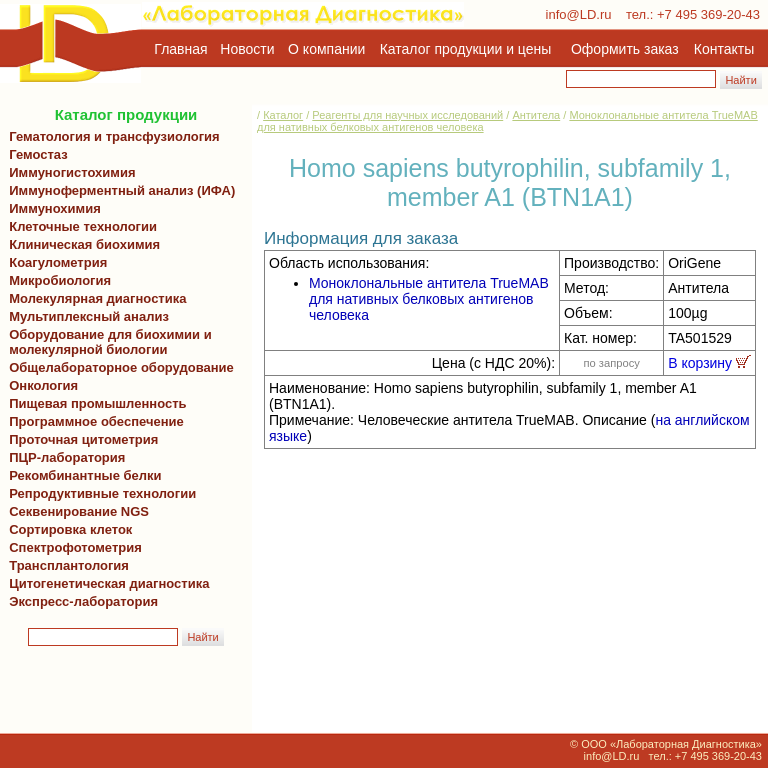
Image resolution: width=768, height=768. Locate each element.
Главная (180, 49)
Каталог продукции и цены (465, 49)
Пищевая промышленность (98, 403)
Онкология (43, 385)
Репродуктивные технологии (99, 493)
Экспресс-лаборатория (83, 601)
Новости (247, 49)
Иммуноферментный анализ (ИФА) (118, 190)
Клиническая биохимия (81, 244)
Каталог (283, 115)
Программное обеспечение (96, 421)
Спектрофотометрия (75, 547)
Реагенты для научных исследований (407, 115)
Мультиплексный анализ (89, 316)
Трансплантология (65, 565)
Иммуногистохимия (69, 172)
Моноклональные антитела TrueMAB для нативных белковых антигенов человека (429, 299)
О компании (324, 49)
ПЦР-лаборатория (63, 457)
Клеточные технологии (79, 226)
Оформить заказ (625, 49)
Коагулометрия (58, 262)
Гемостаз (38, 154)
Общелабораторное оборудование (118, 367)
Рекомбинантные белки (82, 475)
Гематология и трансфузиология (111, 136)
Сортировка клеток (67, 529)
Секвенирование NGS (75, 511)
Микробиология (60, 280)
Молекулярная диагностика (94, 298)
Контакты (724, 49)
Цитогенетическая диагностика (105, 583)
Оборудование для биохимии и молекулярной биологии (107, 342)
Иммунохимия (55, 208)
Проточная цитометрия (80, 439)
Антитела (536, 115)
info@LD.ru (579, 14)
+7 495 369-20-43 (708, 14)
